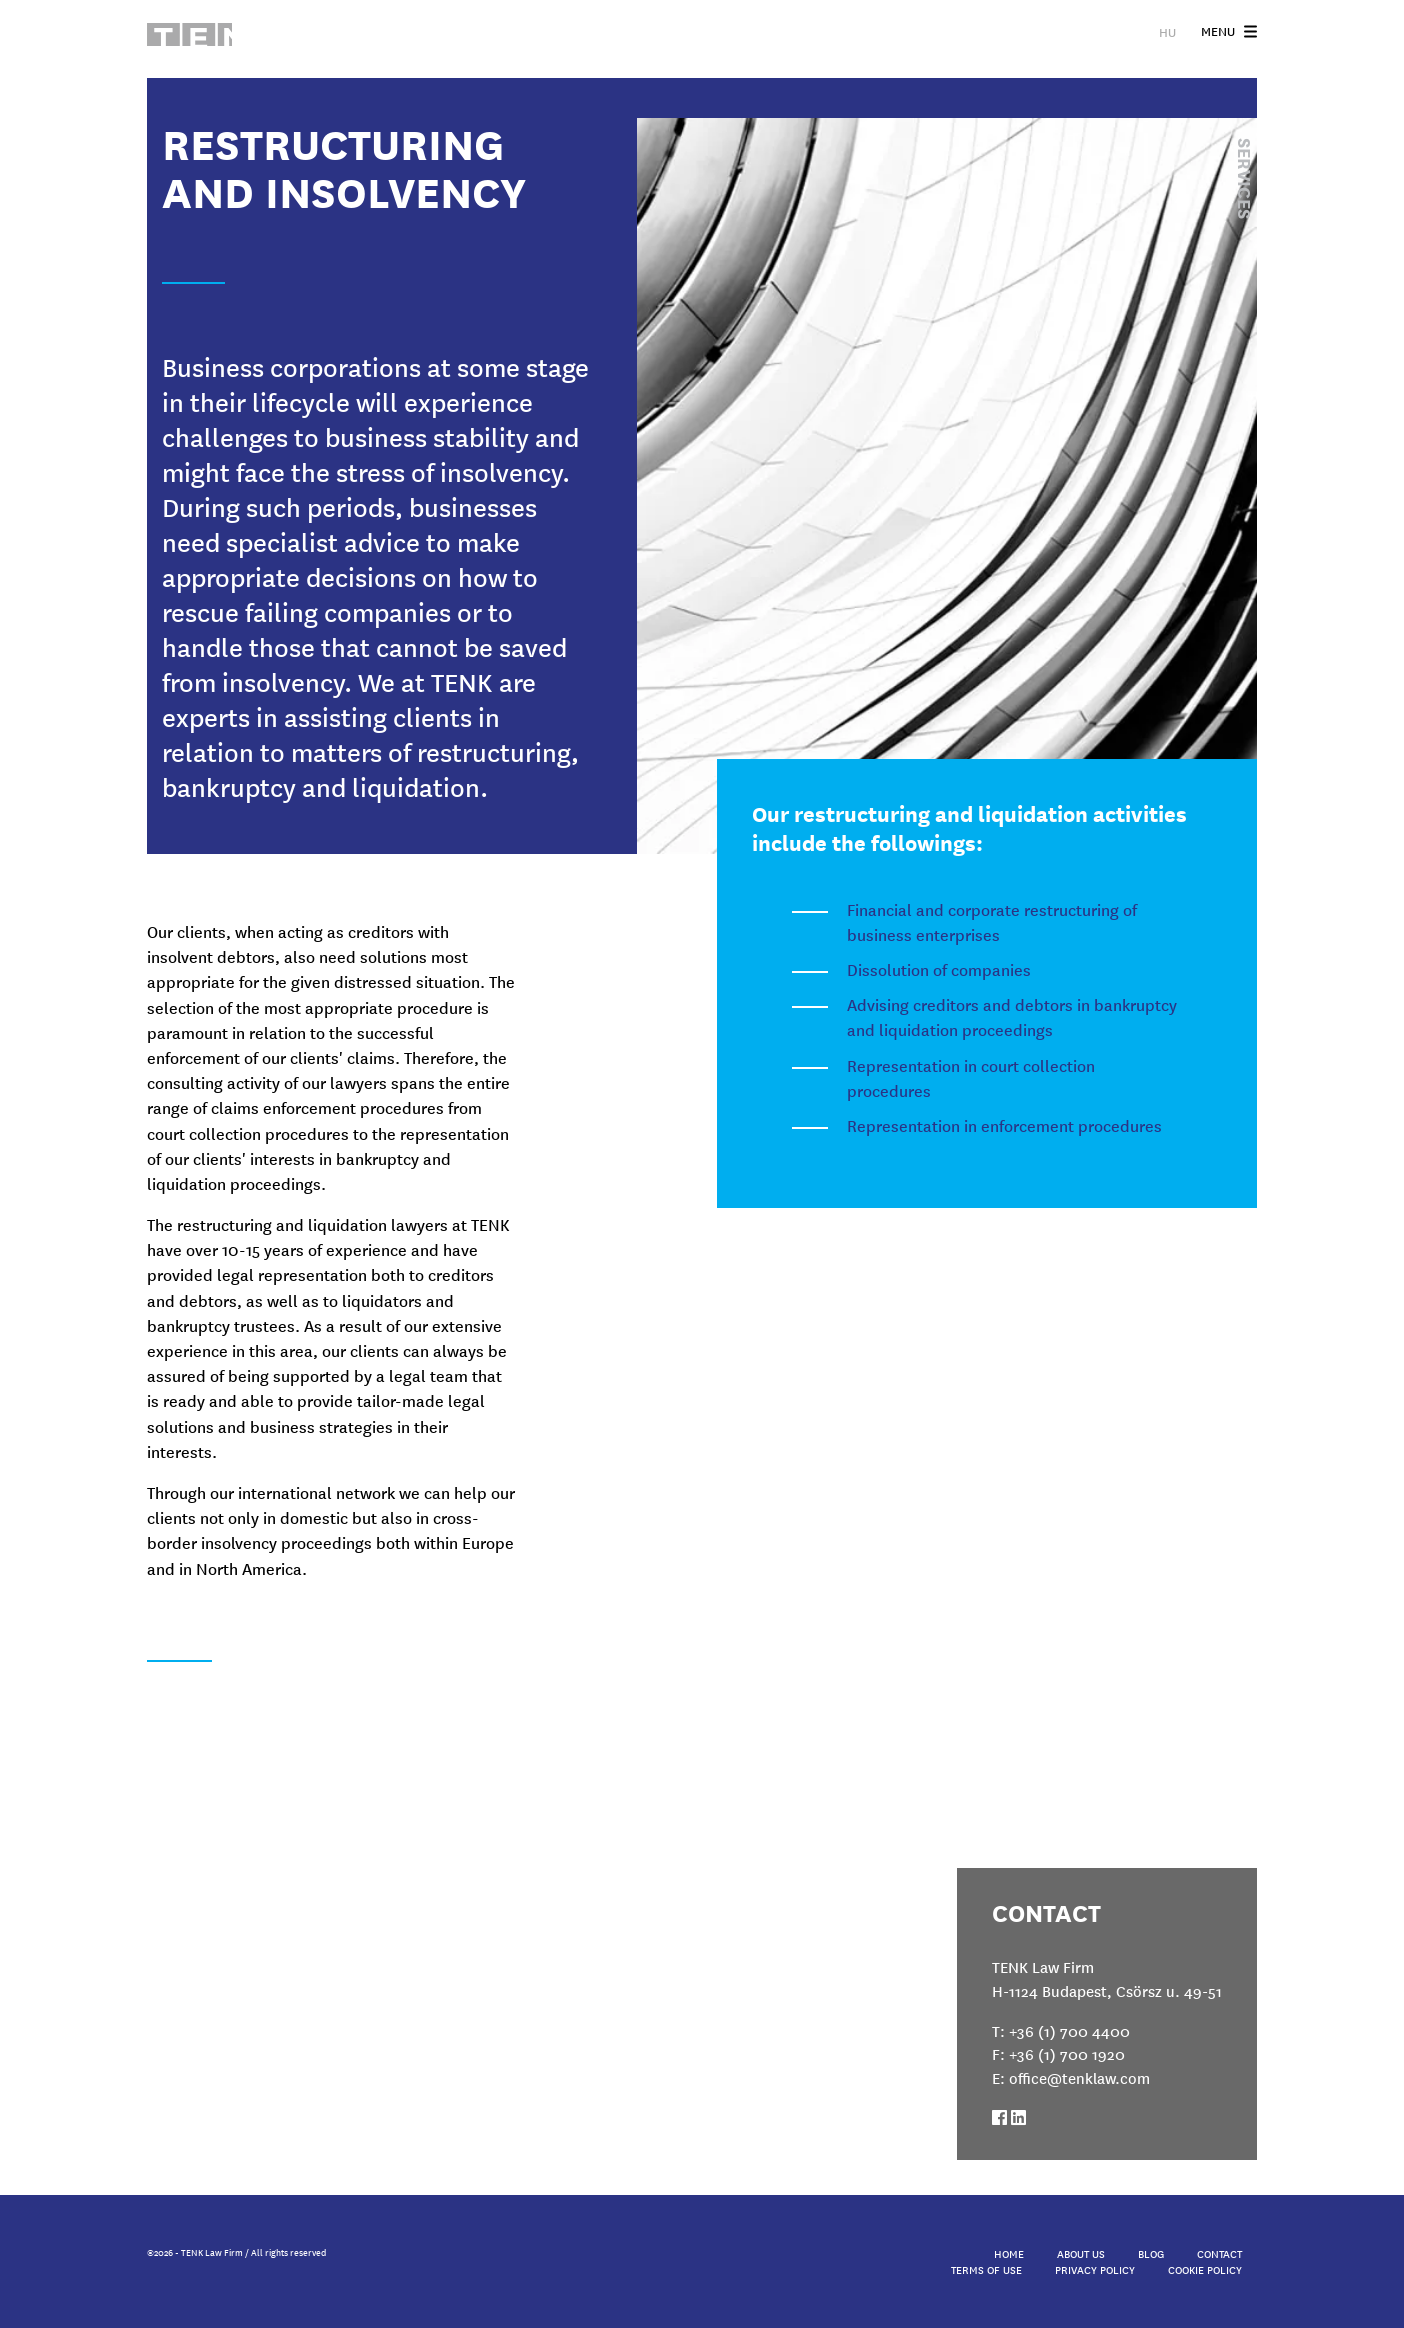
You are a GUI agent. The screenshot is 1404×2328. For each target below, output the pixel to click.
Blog (1151, 2253)
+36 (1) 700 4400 (1069, 2030)
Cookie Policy (1205, 2269)
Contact (1219, 2253)
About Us (1081, 2253)
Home (1009, 2253)
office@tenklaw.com (1079, 2077)
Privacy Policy (1095, 2269)
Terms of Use (986, 2269)
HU (1167, 35)
